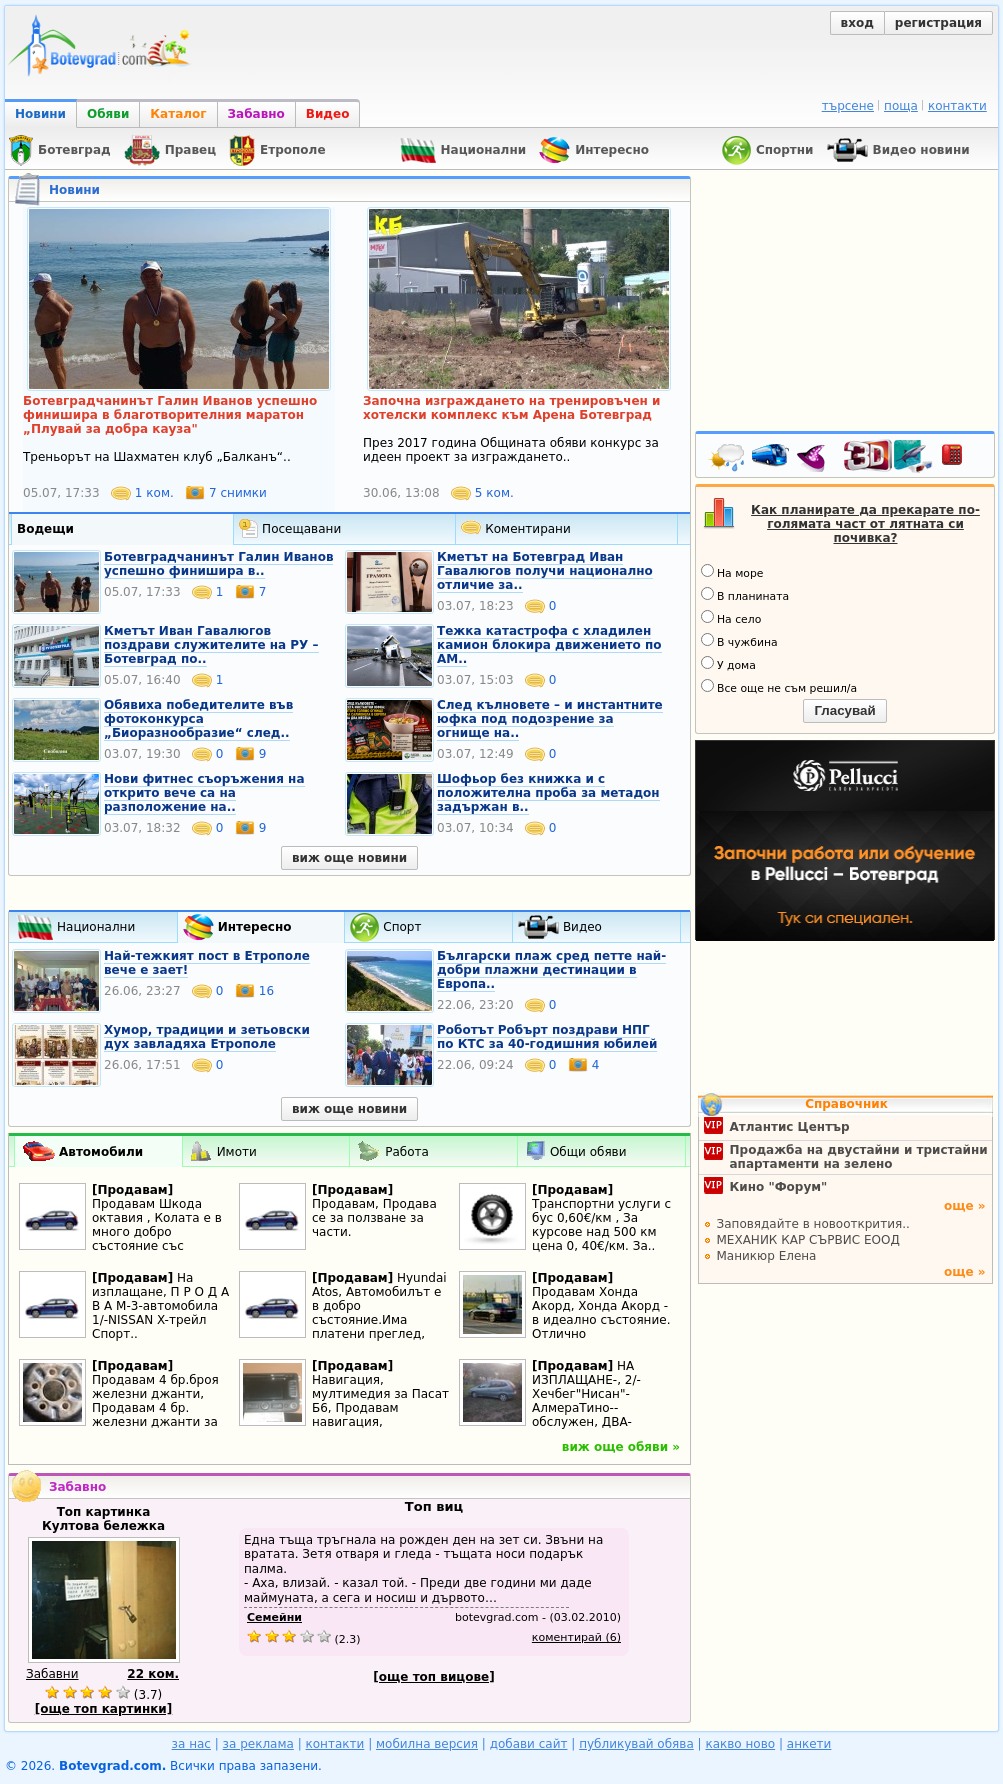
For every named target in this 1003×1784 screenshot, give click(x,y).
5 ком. (482, 493)
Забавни (52, 1674)
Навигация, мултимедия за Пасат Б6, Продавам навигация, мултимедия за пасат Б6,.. (380, 1415)
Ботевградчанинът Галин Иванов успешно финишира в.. (218, 564)
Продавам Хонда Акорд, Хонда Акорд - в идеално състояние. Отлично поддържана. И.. (601, 1320)
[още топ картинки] (104, 1709)
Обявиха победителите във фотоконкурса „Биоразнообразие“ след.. (198, 719)
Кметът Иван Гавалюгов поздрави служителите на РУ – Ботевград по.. (211, 645)
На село (731, 618)
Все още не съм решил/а (779, 687)
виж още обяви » (621, 1447)
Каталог (178, 114)
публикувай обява (636, 1744)
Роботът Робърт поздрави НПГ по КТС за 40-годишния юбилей (547, 1037)
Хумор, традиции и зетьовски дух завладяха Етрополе (207, 1037)
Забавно (256, 114)
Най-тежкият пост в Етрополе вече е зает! (207, 963)
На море (732, 572)
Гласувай (844, 710)
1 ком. (144, 493)
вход (857, 23)
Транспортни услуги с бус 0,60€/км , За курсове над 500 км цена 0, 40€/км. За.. (601, 1225)
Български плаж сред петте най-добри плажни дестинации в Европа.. (551, 970)
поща (901, 106)
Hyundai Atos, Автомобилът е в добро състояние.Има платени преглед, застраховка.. (379, 1313)
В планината (745, 595)
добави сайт (529, 1744)
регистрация (938, 23)
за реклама (258, 1744)
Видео (328, 114)
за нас (191, 1744)
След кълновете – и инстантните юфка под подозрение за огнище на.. (550, 719)
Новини (40, 114)
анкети (809, 1744)
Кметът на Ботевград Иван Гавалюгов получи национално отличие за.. (545, 571)
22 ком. (153, 1674)
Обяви (108, 114)
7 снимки (226, 493)
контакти (957, 106)
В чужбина (739, 641)
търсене (848, 106)
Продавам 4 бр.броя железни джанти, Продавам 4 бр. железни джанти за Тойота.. (155, 1408)
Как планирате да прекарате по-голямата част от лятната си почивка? (865, 524)
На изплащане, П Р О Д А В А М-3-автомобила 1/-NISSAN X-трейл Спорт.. (160, 1306)
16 (254, 991)
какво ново (740, 1744)
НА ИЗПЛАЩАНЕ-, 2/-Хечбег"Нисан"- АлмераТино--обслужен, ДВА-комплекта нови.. (587, 1401)
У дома (728, 664)
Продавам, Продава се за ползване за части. (374, 1218)
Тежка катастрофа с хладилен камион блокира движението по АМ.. (549, 645)
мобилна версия (427, 1744)
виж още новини (349, 858)
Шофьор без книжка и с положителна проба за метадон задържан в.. (548, 793)
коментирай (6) (576, 1637)
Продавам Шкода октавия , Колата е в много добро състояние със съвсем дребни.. (157, 1232)
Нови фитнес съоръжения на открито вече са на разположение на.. (204, 793)
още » (965, 1206)
